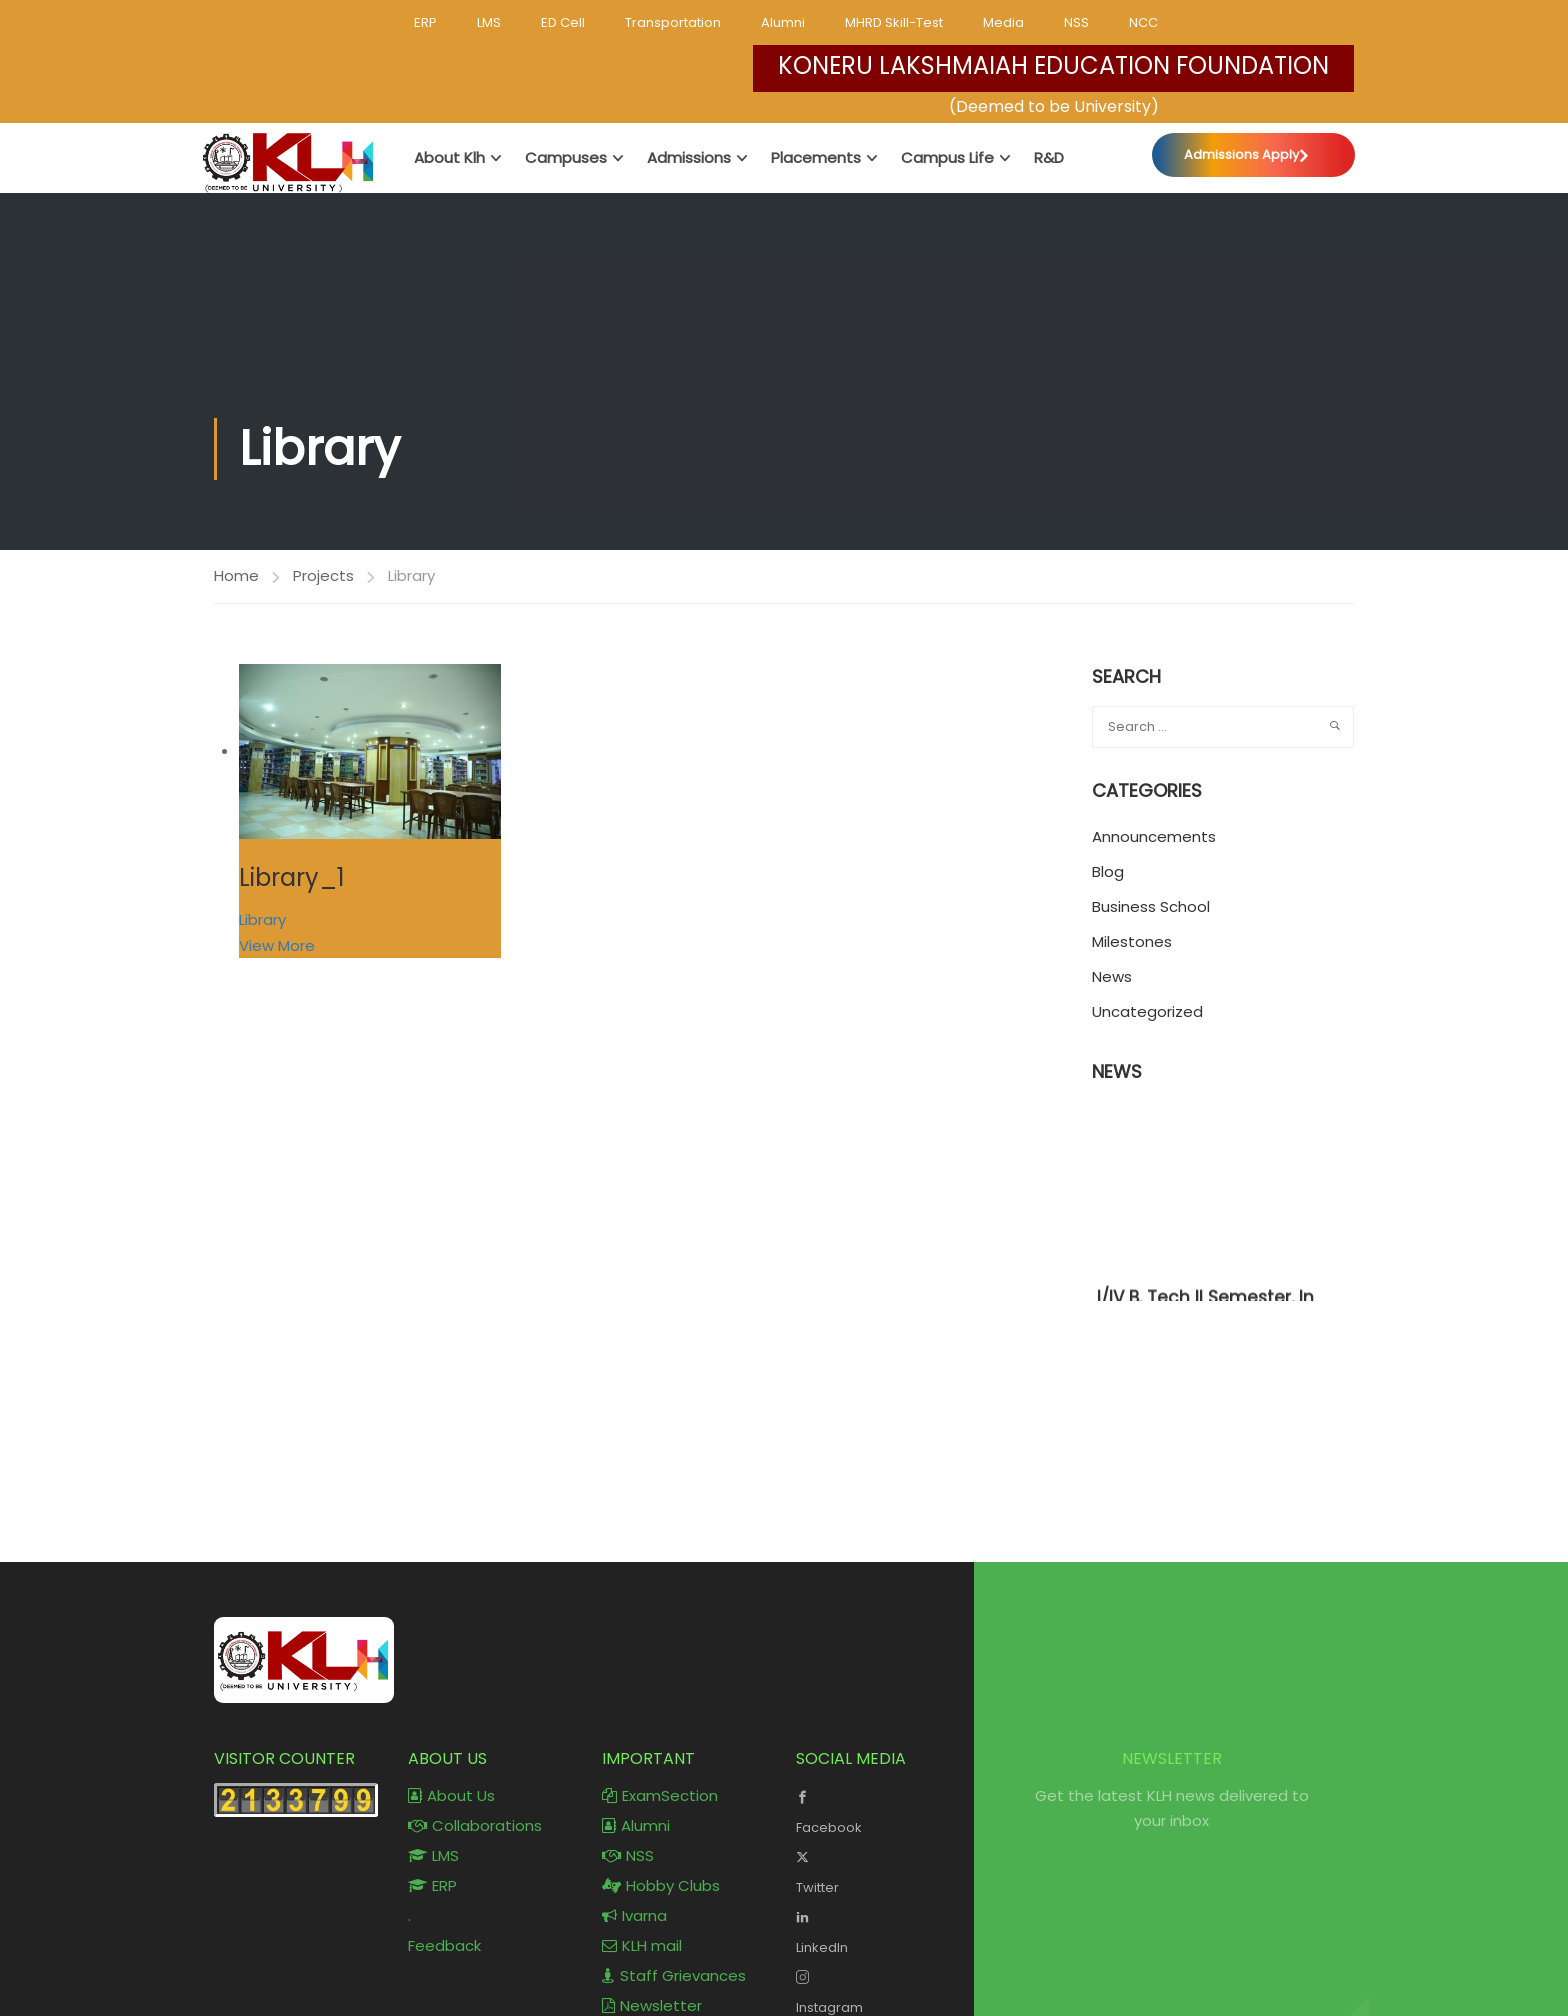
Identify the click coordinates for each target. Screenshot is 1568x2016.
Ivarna (634, 1915)
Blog (1108, 872)
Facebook (878, 1810)
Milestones (1132, 942)
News (1112, 977)
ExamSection (660, 1795)
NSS (1076, 22)
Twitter (878, 1870)
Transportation (673, 22)
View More (277, 945)
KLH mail (642, 1945)
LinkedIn (878, 1930)
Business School (1151, 907)
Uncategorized (1147, 1012)
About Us (451, 1795)
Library (262, 919)
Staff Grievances (674, 1975)
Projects (323, 575)
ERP (425, 22)
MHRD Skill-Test (894, 22)
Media (1003, 22)
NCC (1143, 22)
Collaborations (475, 1825)
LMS (489, 22)
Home (236, 575)
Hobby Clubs (661, 1885)
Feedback (444, 1945)
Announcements (1154, 837)
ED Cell (563, 22)
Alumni (783, 22)
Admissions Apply (1241, 154)
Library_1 (292, 877)
